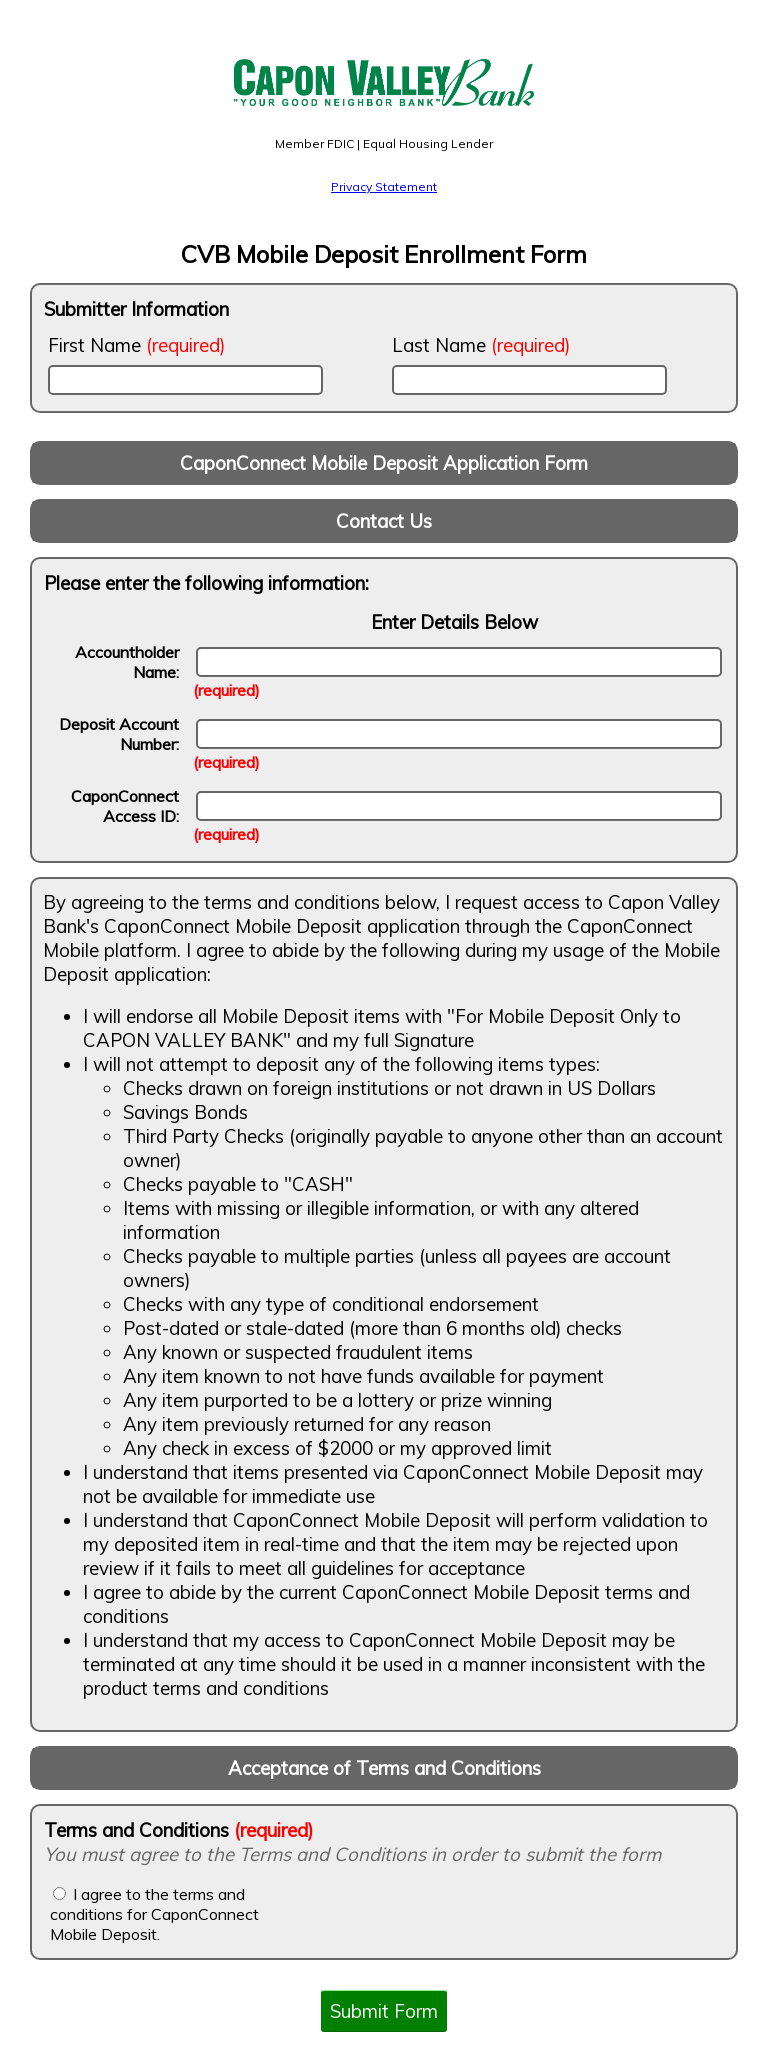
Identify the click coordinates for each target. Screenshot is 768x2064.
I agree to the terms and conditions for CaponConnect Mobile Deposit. (154, 1914)
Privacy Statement (384, 186)
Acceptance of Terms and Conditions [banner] (384, 1768)
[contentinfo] (384, 1304)
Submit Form (384, 2011)
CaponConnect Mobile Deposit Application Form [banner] (384, 463)
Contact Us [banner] (384, 521)
